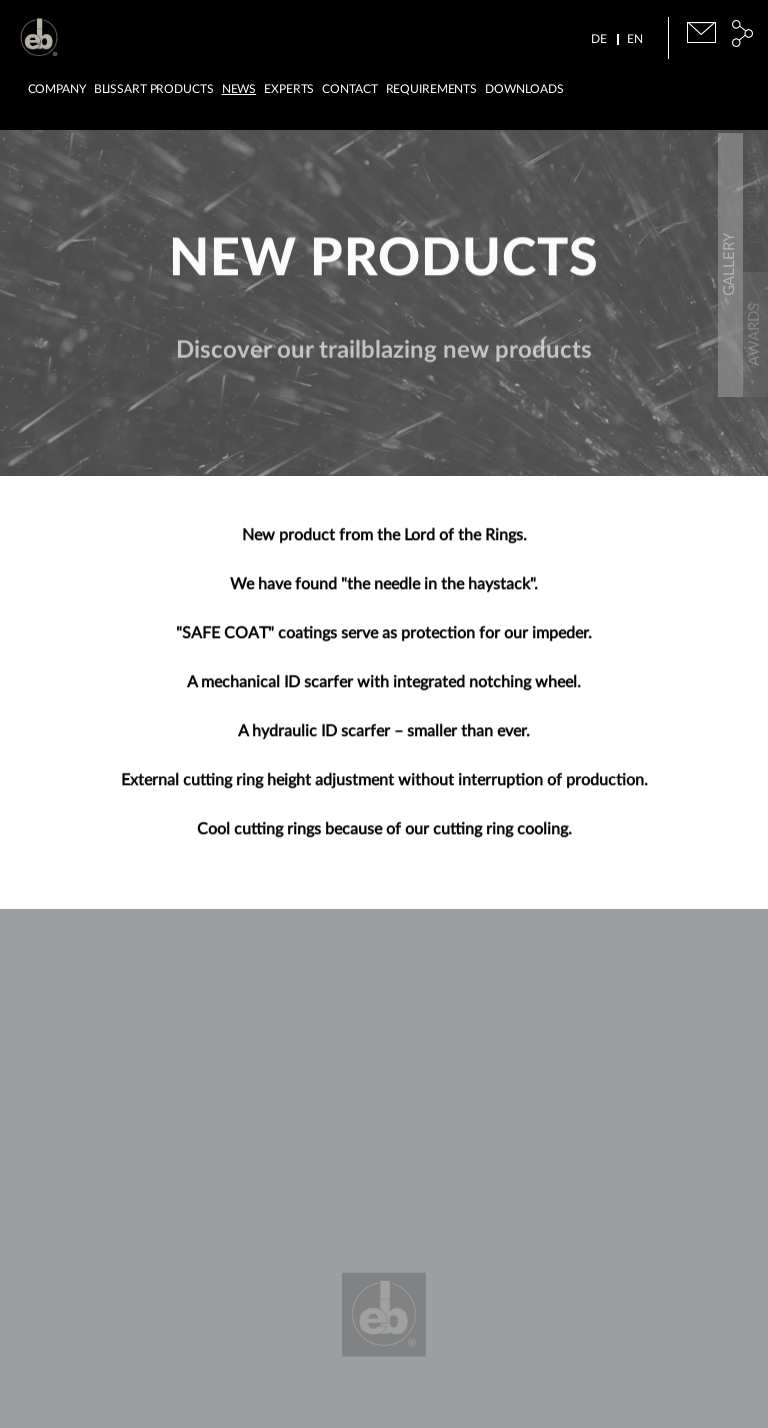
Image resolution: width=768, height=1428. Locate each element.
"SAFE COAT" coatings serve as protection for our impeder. (384, 641)
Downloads (524, 89)
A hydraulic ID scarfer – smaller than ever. (384, 739)
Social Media (742, 33)
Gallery (754, 448)
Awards (754, 309)
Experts (289, 89)
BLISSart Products (154, 89)
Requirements (432, 89)
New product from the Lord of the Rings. (384, 543)
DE (599, 39)
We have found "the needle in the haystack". (384, 592)
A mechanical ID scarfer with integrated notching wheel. (384, 690)
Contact (349, 89)
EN (635, 39)
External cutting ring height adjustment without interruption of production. (384, 788)
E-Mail (701, 32)
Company (57, 89)
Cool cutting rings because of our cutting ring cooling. (384, 837)
